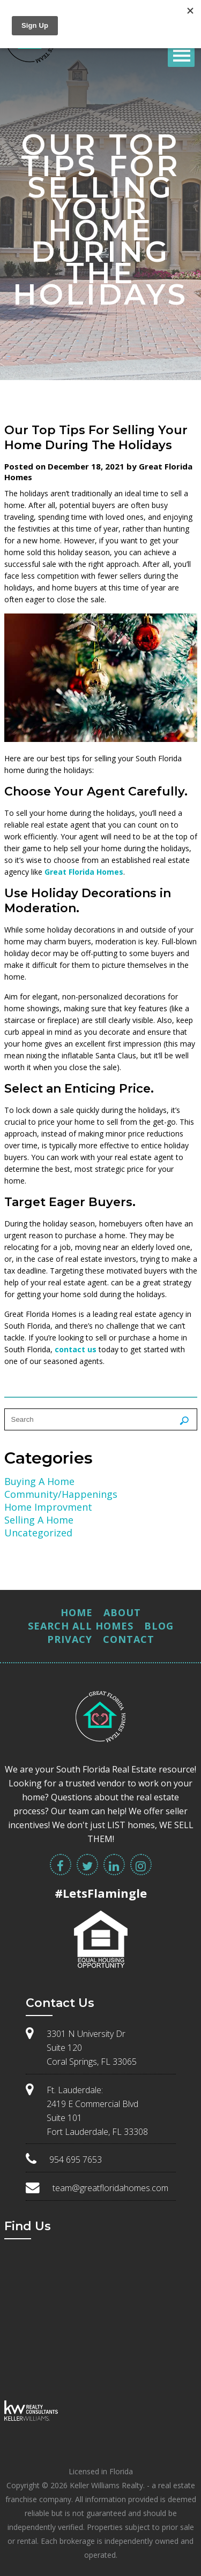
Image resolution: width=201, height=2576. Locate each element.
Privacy (69, 1639)
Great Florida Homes (83, 872)
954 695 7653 (75, 2159)
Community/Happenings (60, 1494)
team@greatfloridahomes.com (110, 2188)
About (122, 1612)
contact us (75, 1349)
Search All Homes (80, 1625)
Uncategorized (38, 1532)
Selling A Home (38, 1519)
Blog (159, 1625)
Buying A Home (39, 1481)
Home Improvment (48, 1507)
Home (77, 1612)
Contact (128, 1639)
